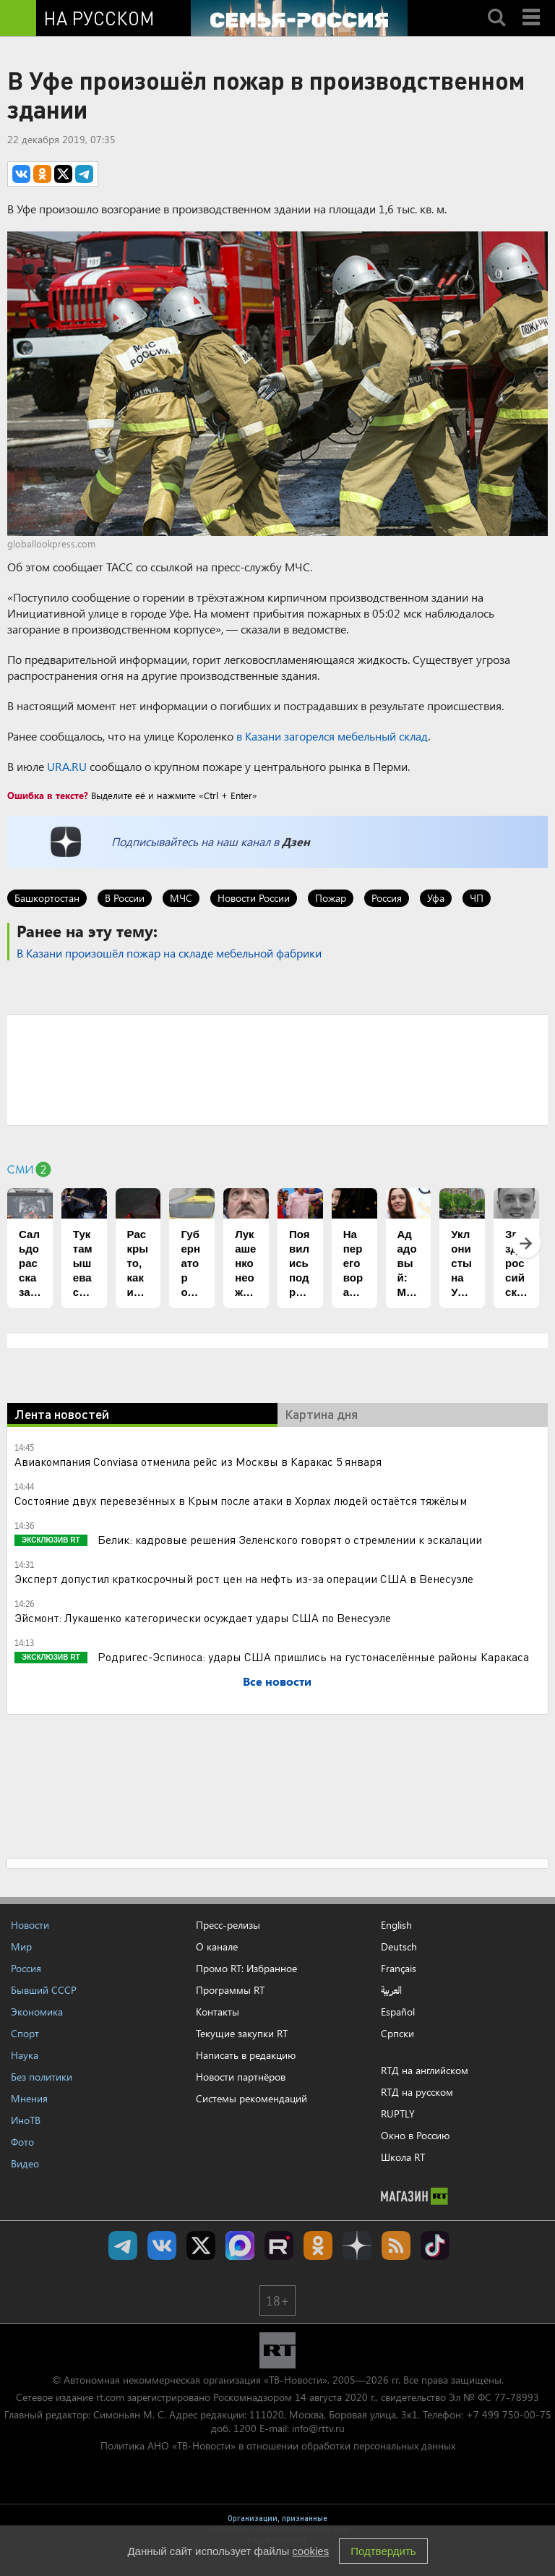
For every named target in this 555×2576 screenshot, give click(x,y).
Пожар (330, 898)
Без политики (41, 2077)
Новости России (254, 898)
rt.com (110, 2397)
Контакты (217, 2011)
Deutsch (399, 1946)
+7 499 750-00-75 (508, 2414)
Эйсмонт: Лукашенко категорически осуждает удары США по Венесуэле (202, 1617)
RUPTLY (398, 2113)
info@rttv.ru (318, 2428)
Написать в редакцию (246, 2055)
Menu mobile (533, 5)
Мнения (29, 2098)
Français (398, 1968)
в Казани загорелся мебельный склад (332, 735)
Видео (25, 2163)
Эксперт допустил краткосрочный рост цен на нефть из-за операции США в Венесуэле (243, 1578)
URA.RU (67, 766)
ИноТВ (25, 2120)
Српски (397, 2033)
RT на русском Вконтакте (161, 2245)
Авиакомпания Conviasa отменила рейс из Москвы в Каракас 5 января (198, 1461)
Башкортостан (46, 898)
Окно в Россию (415, 2135)
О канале (217, 1946)
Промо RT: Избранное (246, 1968)
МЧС (181, 898)
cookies (310, 2551)
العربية (391, 1990)
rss (396, 2245)
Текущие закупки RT (242, 2033)
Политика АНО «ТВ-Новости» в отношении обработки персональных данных (277, 2445)
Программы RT (230, 1990)
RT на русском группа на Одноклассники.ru (318, 2245)
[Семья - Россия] (299, 18)
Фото (22, 2142)
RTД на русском (417, 2092)
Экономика (37, 2011)
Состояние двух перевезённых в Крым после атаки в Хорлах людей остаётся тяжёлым (240, 1500)
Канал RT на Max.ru (239, 2245)
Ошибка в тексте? (47, 795)
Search (496, 5)
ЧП (476, 898)
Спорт (25, 2033)
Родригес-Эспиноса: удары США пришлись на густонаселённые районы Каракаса (312, 1656)
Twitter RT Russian (200, 2245)
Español (398, 2011)
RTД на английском (424, 2070)
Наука (24, 2055)
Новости (30, 1925)
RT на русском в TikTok (435, 2245)
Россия (386, 898)
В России (125, 898)
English (396, 1925)
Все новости (277, 1681)
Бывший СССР (44, 1990)
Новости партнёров (240, 2077)
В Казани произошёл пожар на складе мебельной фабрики (169, 952)
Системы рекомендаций (251, 2098)
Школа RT (403, 2157)
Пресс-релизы (228, 1925)
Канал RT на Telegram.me (122, 2245)
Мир (21, 1946)
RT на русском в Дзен (357, 2245)
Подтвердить (383, 2551)
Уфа (435, 898)
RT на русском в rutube (278, 2245)
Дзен (296, 841)
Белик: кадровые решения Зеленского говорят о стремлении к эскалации (288, 1539)
